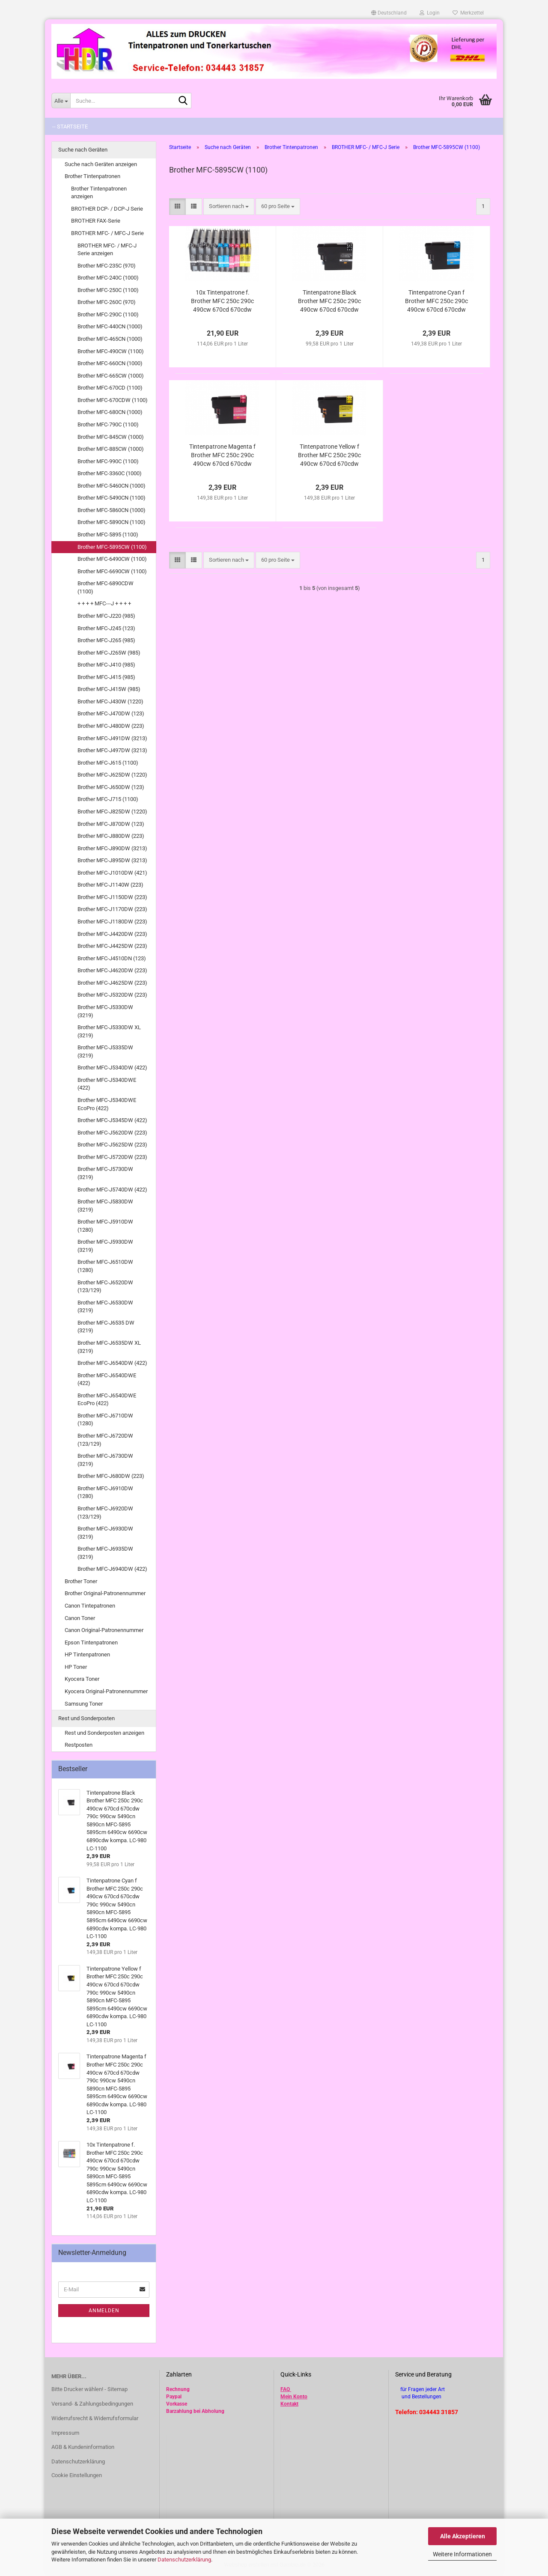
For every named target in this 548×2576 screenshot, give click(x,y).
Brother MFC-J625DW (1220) (112, 774)
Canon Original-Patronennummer (104, 1630)
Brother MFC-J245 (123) (106, 628)
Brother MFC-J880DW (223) (110, 836)
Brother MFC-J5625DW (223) (112, 1144)
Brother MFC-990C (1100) (108, 461)
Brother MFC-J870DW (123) (110, 824)
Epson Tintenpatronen (91, 1642)
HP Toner (76, 1667)
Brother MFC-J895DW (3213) (112, 860)
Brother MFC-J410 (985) (106, 664)
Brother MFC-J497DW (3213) (112, 750)
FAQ (285, 2389)
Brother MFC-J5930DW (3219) (105, 1246)
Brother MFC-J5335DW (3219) (105, 1051)
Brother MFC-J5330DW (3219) (105, 1011)
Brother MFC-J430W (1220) (110, 701)
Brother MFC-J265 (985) (106, 640)
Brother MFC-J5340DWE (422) (106, 1084)
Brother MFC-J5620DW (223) (112, 1132)
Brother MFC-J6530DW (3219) (105, 1306)
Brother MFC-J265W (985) (108, 652)
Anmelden (104, 2311)
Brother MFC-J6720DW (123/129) (105, 1439)
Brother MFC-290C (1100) (108, 314)
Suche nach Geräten (82, 149)
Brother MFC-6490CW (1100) (112, 559)
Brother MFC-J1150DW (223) (112, 897)
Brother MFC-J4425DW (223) (112, 946)
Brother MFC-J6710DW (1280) (105, 1419)
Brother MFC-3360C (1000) (109, 473)
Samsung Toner (84, 1703)
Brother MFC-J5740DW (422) (112, 1189)
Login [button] (430, 13)
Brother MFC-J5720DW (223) (112, 1157)
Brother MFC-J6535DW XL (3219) (109, 1347)
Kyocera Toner (82, 1679)
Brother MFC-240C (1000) (108, 277)
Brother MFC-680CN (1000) (110, 412)
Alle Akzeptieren (462, 2536)
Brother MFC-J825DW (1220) (112, 811)
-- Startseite (70, 126)
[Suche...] (60, 100)
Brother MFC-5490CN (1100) (111, 497)
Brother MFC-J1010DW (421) (112, 873)
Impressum (65, 2433)
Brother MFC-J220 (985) (106, 616)
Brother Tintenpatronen (92, 176)
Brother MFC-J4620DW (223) (112, 970)
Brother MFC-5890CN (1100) (111, 522)
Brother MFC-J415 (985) (106, 677)
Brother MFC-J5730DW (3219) (105, 1173)
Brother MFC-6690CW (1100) (112, 571)
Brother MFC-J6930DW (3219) (105, 1532)
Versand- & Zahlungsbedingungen (92, 2403)
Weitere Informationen (462, 2554)
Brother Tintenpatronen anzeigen (99, 192)
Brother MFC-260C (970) (106, 302)
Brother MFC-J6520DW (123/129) (105, 1286)
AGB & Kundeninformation (82, 2447)
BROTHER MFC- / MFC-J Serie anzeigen (107, 249)
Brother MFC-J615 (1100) (107, 762)
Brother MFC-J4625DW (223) (112, 983)
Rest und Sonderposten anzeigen (104, 1733)
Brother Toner (81, 1581)
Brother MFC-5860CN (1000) (111, 510)
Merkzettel (468, 13)
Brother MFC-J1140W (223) (110, 884)
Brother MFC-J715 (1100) (107, 799)
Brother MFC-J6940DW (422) (112, 1569)
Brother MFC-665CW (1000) (110, 375)
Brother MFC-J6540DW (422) (112, 1363)
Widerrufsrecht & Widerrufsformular (94, 2418)
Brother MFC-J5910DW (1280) (105, 1225)
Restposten (78, 1745)
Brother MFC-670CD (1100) (110, 387)
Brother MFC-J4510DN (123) (111, 958)
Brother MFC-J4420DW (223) (112, 934)
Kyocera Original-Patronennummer (106, 1691)
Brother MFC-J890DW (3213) (112, 848)
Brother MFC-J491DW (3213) (112, 738)
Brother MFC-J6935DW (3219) (105, 1553)
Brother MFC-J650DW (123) (110, 787)
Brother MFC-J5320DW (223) (112, 995)
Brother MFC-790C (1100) (108, 424)
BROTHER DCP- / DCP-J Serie (107, 208)
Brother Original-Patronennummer (105, 1593)
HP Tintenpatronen (87, 1654)
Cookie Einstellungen (76, 2475)
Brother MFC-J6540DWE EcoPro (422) (106, 1399)
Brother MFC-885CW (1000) (110, 449)
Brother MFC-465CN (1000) (110, 339)
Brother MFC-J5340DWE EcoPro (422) (106, 1104)
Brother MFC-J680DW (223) (110, 1476)
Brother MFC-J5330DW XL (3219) (109, 1031)
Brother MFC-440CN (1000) (110, 326)
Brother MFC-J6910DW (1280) (105, 1492)
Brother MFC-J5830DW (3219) (105, 1205)
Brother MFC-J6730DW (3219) (105, 1460)
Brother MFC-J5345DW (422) (112, 1120)
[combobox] (228, 206)
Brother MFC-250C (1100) (108, 290)
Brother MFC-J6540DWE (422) (106, 1379)
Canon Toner (80, 1618)
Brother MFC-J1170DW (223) (112, 909)
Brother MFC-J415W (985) (108, 689)
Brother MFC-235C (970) (106, 265)
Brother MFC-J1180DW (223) (112, 921)
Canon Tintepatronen (90, 1605)
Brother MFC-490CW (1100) (110, 351)
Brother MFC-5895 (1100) (107, 534)
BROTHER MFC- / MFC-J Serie (107, 233)
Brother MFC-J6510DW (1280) (105, 1266)
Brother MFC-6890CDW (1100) (105, 587)
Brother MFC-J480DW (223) (110, 726)
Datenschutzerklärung (184, 2559)
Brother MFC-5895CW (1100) (112, 547)
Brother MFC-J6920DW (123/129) (105, 1512)
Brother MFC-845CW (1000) (110, 437)
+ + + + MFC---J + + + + (104, 603)
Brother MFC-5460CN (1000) (111, 485)
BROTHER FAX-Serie (95, 220)
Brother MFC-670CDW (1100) (112, 400)
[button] (389, 12)
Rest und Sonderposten (86, 1718)
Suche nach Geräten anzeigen (101, 164)
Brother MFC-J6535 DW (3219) (105, 1326)
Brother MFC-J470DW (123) (110, 713)
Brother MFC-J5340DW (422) (112, 1067)
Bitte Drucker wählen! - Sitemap (89, 2389)
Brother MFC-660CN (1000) (110, 363)
